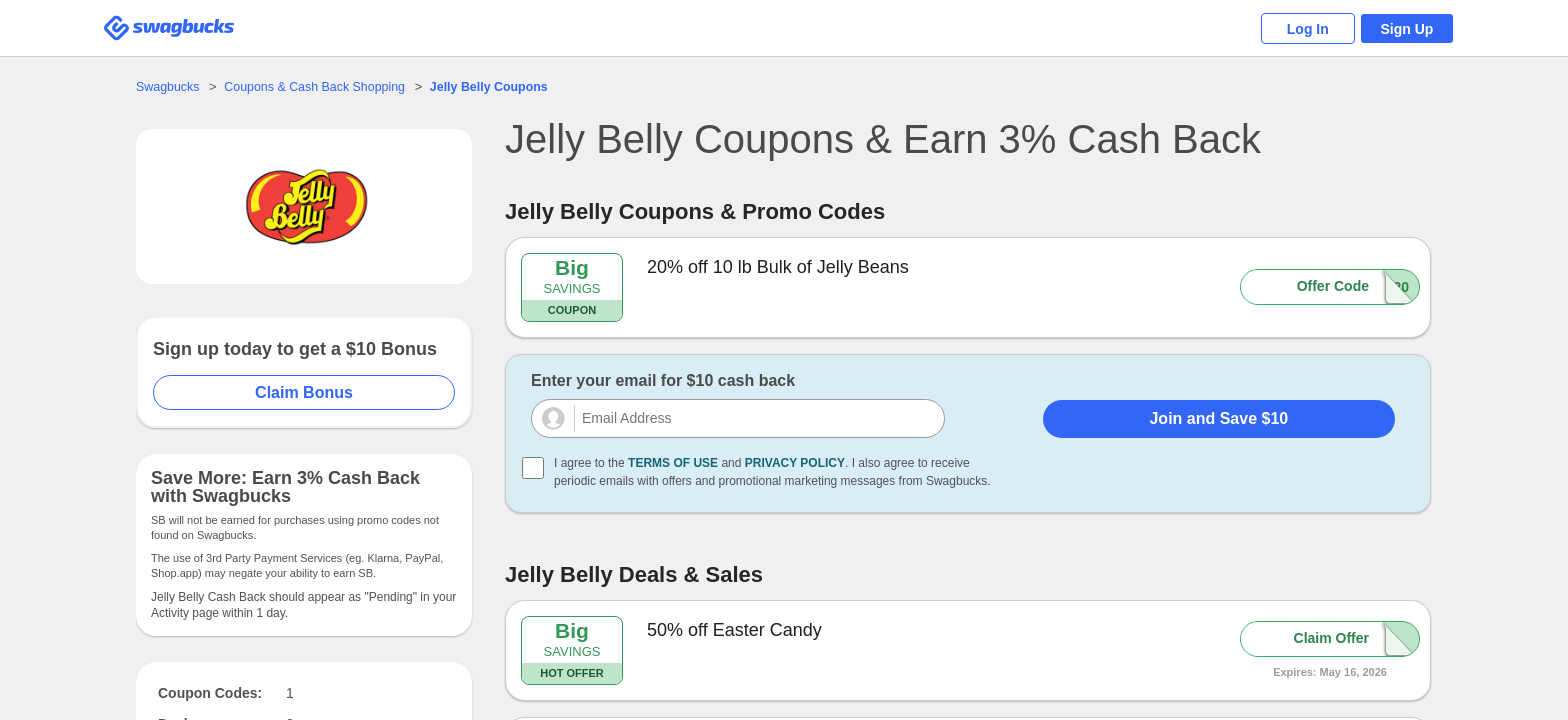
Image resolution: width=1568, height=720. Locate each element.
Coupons (504, 86)
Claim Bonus (305, 392)
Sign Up (1404, 29)
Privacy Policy (795, 463)
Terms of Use (673, 463)
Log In (1299, 29)
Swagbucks (169, 86)
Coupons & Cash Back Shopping (321, 86)
